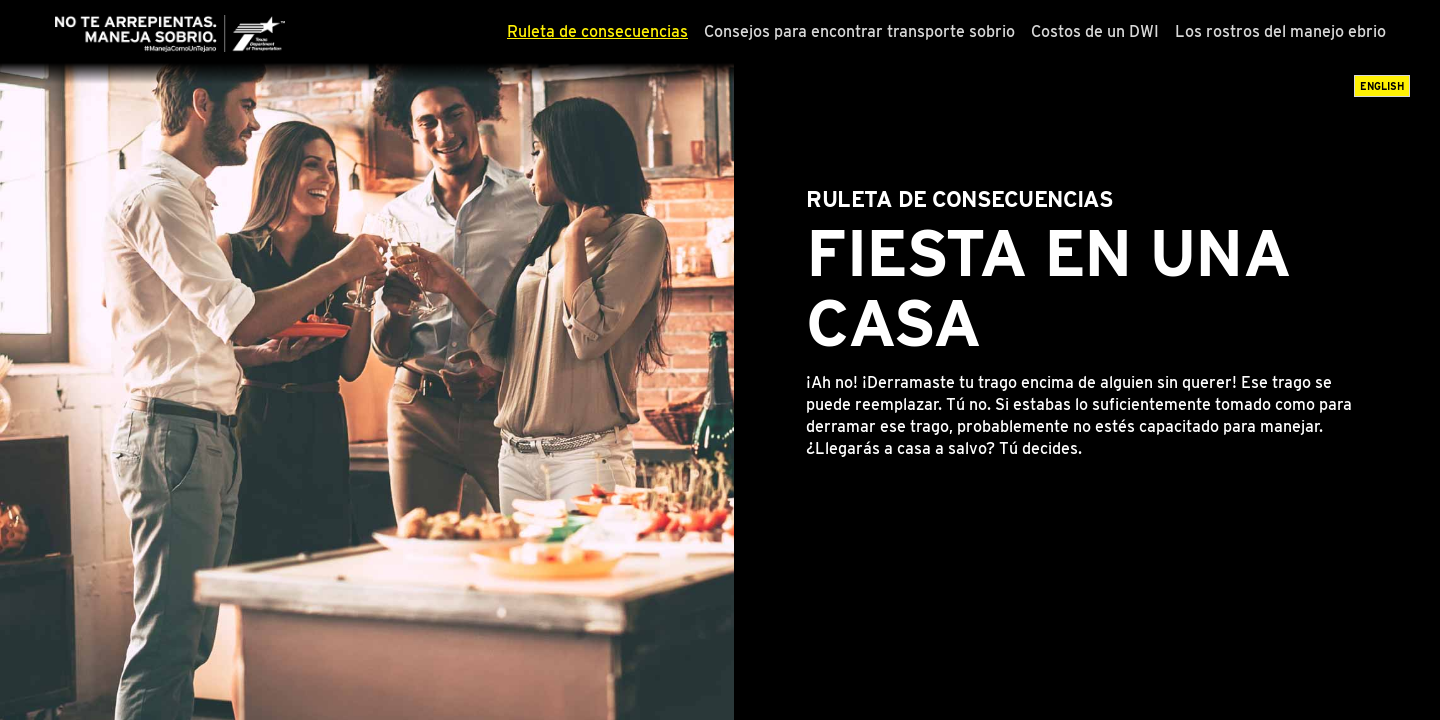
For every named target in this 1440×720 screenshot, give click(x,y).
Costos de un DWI (1095, 31)
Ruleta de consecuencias (597, 31)
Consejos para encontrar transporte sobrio (859, 31)
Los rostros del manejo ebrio (1280, 31)
